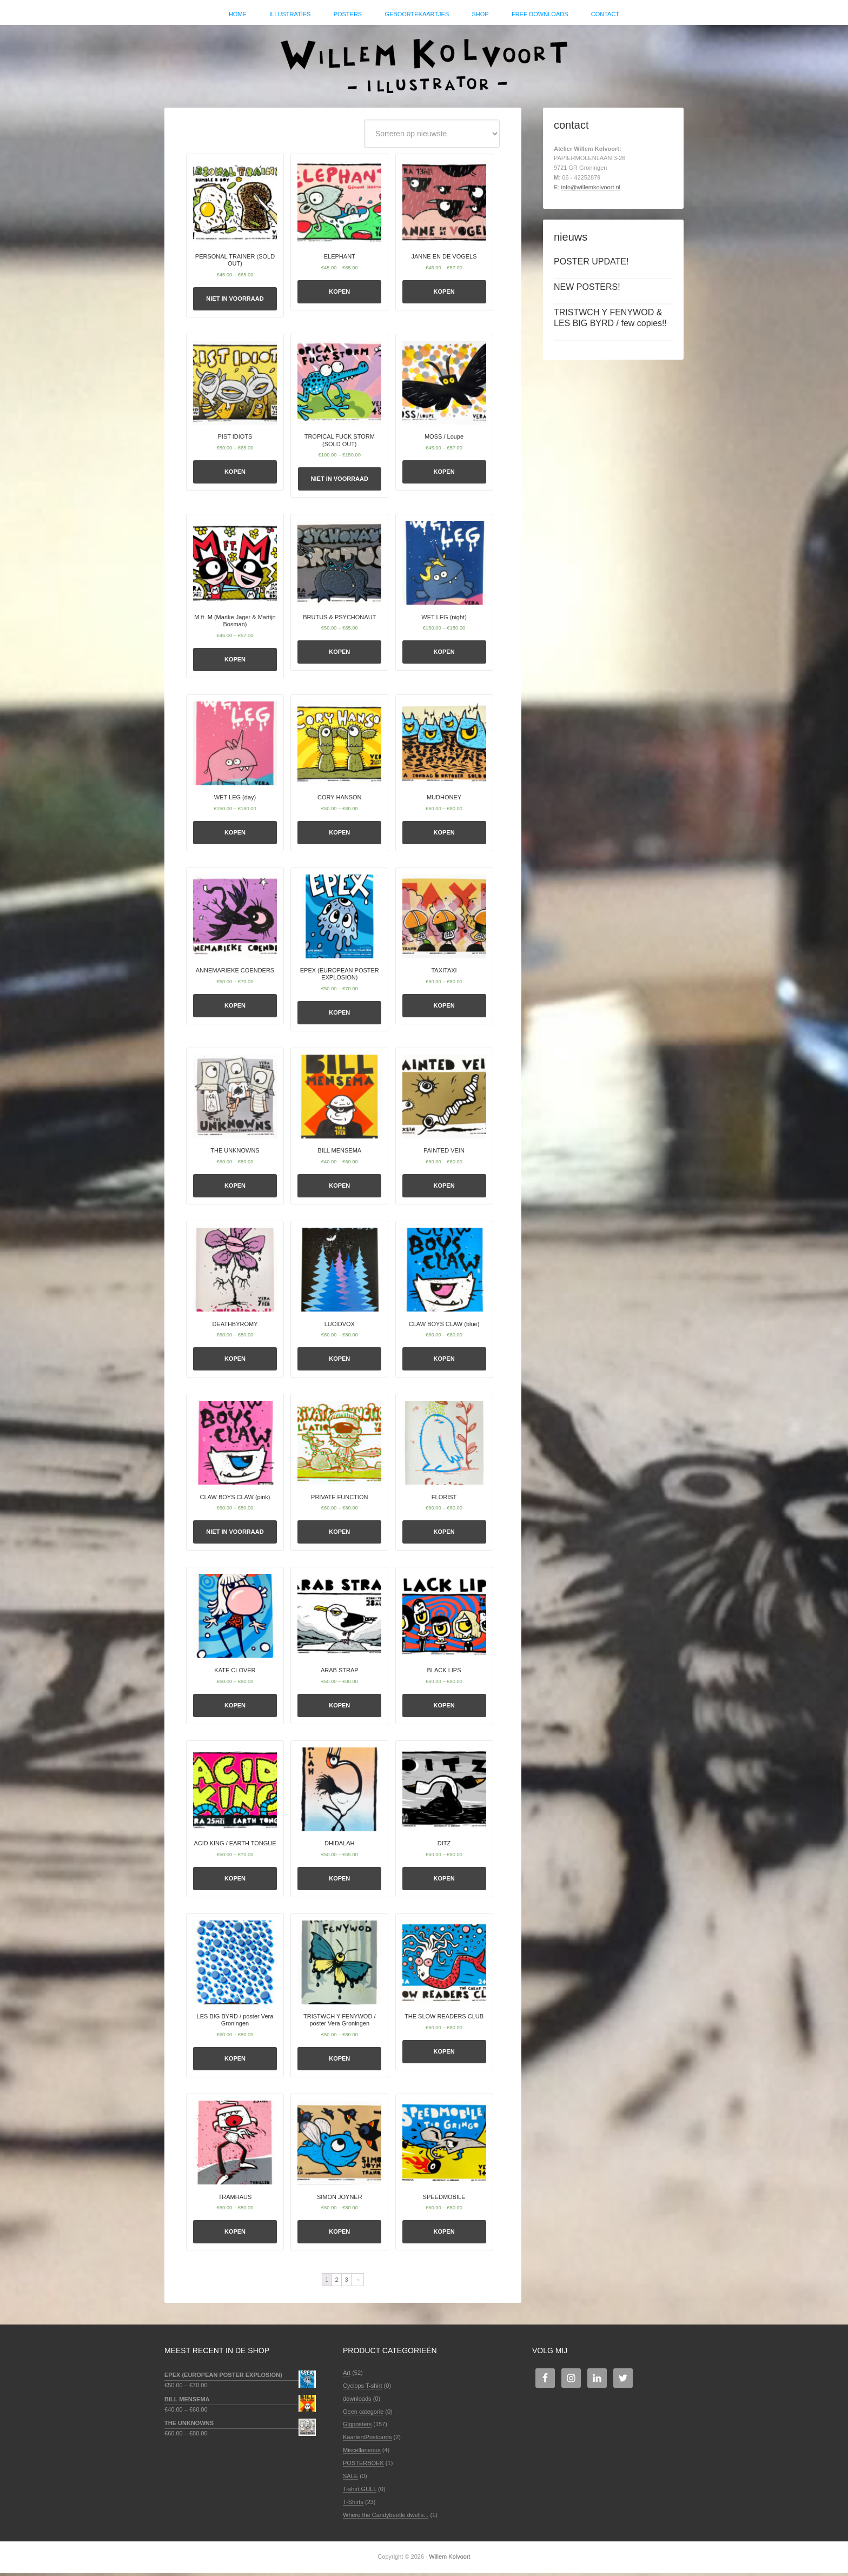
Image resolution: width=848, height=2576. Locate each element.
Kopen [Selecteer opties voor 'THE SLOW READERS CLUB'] (443, 2054)
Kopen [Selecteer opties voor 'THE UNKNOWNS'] (235, 1189)
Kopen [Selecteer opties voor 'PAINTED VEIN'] (443, 1189)
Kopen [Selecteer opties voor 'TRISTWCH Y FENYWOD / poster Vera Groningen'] (339, 2061)
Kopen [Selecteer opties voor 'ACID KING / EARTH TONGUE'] (235, 1881)
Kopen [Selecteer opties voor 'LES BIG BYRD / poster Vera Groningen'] (235, 2061)
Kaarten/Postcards (367, 2440)
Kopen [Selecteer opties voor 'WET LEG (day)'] (235, 835)
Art (346, 2376)
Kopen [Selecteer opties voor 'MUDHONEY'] (443, 835)
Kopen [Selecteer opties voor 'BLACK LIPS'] (443, 1708)
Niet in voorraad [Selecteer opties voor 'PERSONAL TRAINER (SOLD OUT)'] (234, 302)
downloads (357, 2402)
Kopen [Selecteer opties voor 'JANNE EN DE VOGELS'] (443, 295)
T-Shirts (353, 2505)
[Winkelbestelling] (432, 137)
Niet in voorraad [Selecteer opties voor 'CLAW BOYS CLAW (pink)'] (234, 1535)
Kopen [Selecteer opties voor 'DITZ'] (443, 1881)
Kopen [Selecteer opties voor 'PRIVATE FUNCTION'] (339, 1535)
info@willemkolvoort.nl (590, 190)
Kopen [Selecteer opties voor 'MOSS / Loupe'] (443, 475)
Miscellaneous (362, 2453)
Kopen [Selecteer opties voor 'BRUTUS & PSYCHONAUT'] (339, 655)
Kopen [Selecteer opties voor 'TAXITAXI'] (443, 1008)
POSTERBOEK (363, 2466)
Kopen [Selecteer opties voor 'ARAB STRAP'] (339, 1708)
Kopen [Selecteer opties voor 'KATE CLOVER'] (235, 1708)
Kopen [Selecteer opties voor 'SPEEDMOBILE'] (443, 2234)
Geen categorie (363, 2414)
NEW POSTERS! (587, 290)
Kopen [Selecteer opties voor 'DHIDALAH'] (339, 1881)
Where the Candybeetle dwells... (385, 2517)
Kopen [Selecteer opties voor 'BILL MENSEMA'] (339, 1189)
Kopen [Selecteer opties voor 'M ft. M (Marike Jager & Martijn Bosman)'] (235, 662)
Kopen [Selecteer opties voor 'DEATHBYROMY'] (235, 1362)
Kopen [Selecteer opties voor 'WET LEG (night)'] (443, 655)
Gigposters (357, 2427)
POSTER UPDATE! (591, 264)
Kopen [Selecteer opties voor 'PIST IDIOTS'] (235, 475)
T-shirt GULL (359, 2492)
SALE (350, 2479)
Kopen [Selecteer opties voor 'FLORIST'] (443, 1535)
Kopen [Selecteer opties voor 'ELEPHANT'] (339, 295)
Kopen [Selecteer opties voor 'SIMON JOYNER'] (339, 2234)
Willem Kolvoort (424, 62)
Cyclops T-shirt (362, 2389)
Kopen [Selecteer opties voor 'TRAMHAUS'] (235, 2234)
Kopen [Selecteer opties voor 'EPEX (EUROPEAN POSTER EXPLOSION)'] (339, 1015)
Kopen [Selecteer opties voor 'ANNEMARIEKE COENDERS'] (235, 1008)
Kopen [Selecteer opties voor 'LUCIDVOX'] (339, 1362)
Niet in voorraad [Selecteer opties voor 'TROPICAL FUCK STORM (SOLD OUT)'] (339, 482)
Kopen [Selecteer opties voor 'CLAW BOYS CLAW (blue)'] (443, 1362)
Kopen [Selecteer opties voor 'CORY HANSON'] (339, 835)
